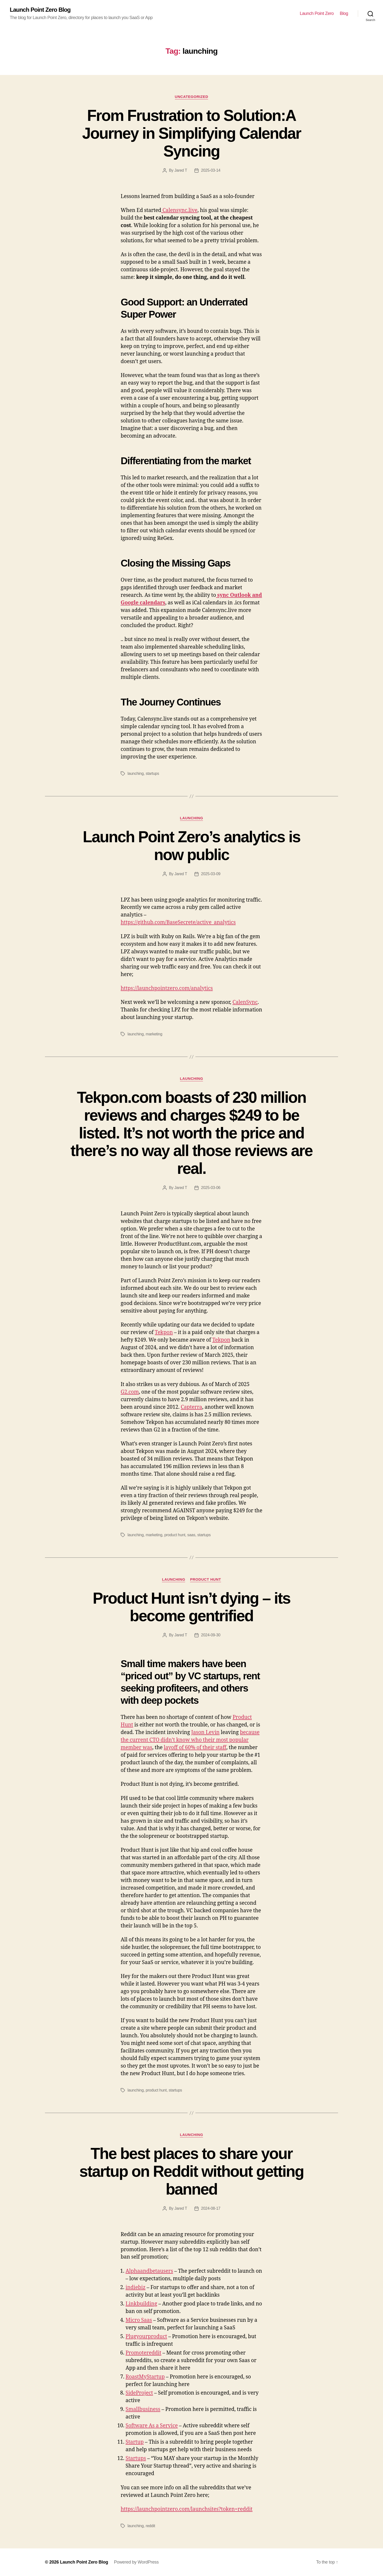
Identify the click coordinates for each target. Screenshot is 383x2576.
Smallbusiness (143, 2409)
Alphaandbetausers (149, 2271)
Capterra (191, 1407)
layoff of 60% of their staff (195, 1747)
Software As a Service (152, 2425)
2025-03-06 (210, 1188)
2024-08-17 (210, 2208)
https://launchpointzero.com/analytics (167, 988)
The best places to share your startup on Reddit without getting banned (191, 2171)
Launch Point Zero (317, 13)
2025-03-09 (210, 874)
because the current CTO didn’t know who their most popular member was (190, 1740)
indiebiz (135, 2287)
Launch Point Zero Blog (40, 10)
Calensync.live (179, 210)
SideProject (139, 2393)
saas (191, 1535)
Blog (344, 13)
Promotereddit (143, 2353)
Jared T (180, 170)
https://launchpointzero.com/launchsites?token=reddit (187, 2509)
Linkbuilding (141, 2304)
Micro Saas (139, 2320)
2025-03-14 (210, 170)
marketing (154, 1034)
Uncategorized (191, 97)
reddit (150, 2526)
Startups (136, 2458)
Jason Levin (205, 1732)
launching (136, 773)
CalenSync (245, 1002)
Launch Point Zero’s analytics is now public (191, 845)
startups (152, 773)
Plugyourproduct (146, 2336)
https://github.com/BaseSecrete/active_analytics (178, 922)
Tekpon (164, 1332)
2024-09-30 (210, 1635)
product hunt (174, 1535)
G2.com (130, 1392)
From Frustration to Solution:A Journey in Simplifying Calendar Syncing (191, 133)
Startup (135, 2442)
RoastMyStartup (145, 2377)
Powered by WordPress (136, 2562)
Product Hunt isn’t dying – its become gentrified (191, 1607)
